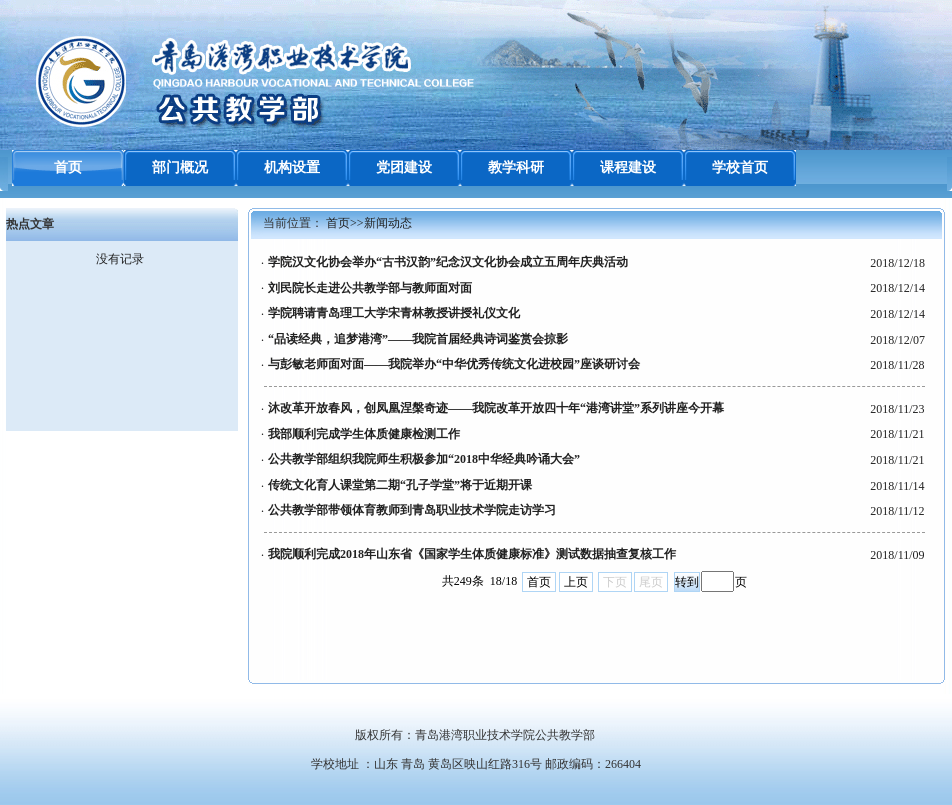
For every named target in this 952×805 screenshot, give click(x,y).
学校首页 (740, 167)
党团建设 (404, 167)
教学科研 (516, 167)
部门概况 (180, 167)
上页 (576, 582)
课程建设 (628, 167)
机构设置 (292, 167)
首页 (68, 167)
